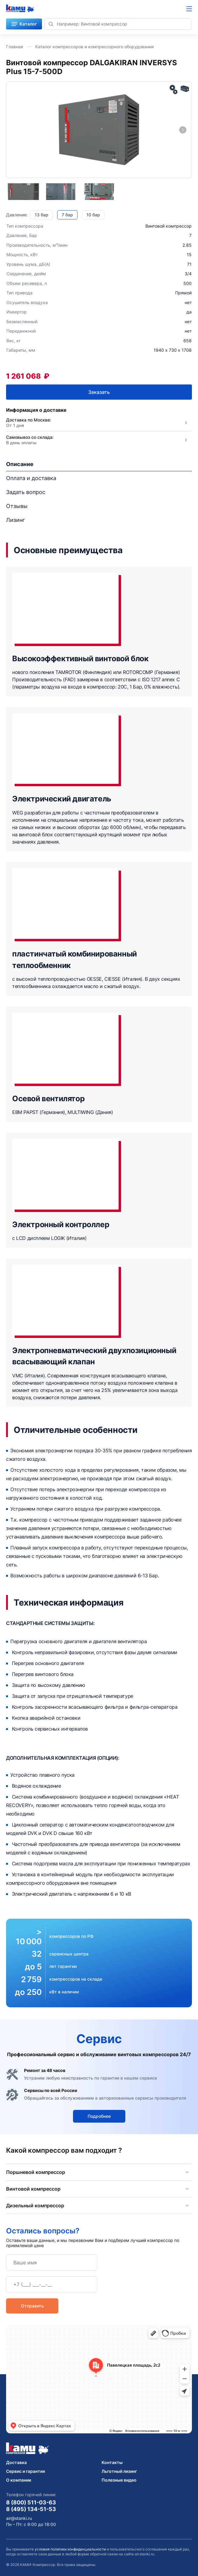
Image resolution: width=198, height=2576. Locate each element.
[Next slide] (182, 130)
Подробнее (99, 2116)
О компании (18, 2480)
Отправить (32, 2306)
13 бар (41, 215)
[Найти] (51, 24)
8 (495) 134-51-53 (31, 2509)
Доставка (16, 2462)
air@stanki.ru (19, 2518)
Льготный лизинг (119, 2471)
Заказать (99, 391)
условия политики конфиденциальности (70, 2549)
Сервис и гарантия (25, 2471)
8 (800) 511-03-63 (31, 2502)
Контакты (112, 2462)
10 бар (93, 215)
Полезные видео (119, 2480)
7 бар (67, 215)
